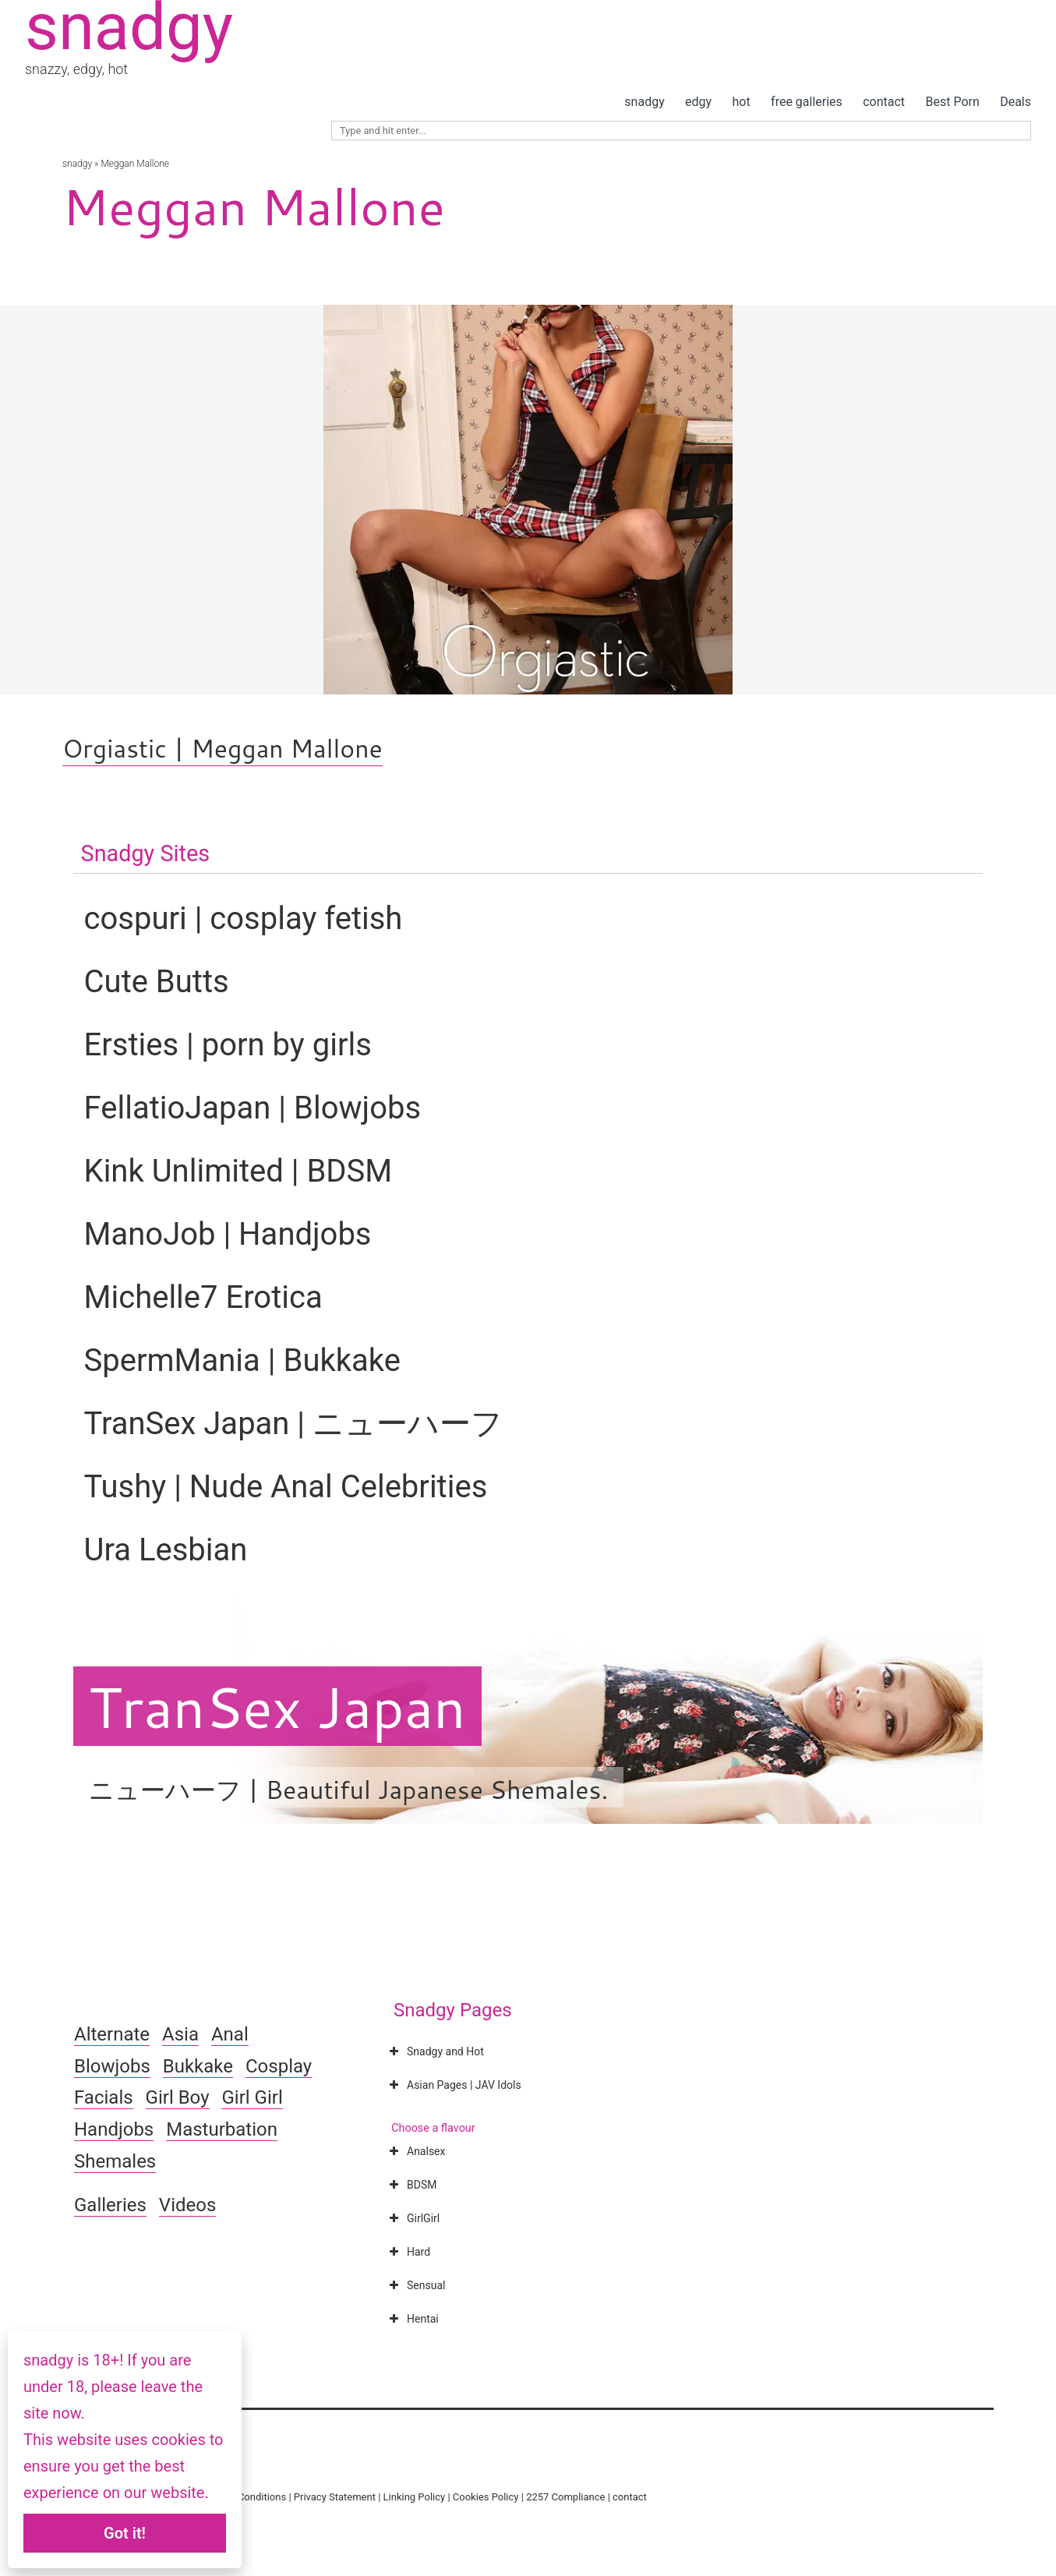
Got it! (125, 2533)
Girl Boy (178, 2097)
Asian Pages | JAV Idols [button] (453, 2085)
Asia (180, 2034)
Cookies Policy (486, 2497)
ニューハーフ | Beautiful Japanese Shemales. (349, 1789)
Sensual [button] (415, 2285)
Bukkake (198, 2066)
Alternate (112, 2034)
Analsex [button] (415, 2151)
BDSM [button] (411, 2185)
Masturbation (221, 2129)
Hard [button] (408, 2252)
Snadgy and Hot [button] (435, 2051)
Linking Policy (414, 2497)
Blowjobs (112, 2066)
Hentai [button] (412, 2319)
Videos (187, 2205)
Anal (230, 2034)
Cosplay (278, 2066)
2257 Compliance (565, 2497)
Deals (1015, 101)
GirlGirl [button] (413, 2218)
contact (884, 101)
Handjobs (114, 2129)
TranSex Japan (277, 1706)
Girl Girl (251, 2097)
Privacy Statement (335, 2497)
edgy (698, 101)
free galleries (806, 101)
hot (742, 101)
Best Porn (952, 101)
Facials (103, 2097)
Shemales (115, 2161)
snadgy (644, 101)
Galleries (110, 2205)
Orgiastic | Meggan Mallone (222, 747)
